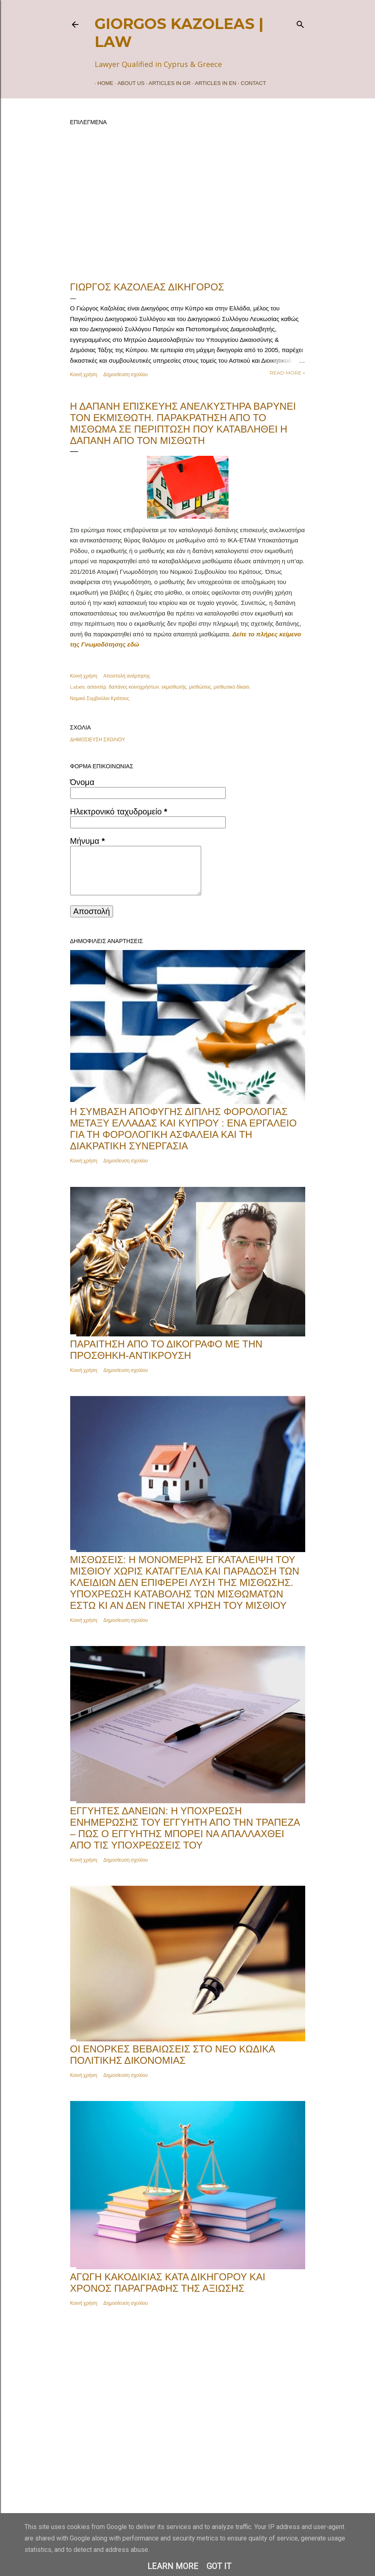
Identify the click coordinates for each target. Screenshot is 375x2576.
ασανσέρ (97, 687)
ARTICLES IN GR (167, 83)
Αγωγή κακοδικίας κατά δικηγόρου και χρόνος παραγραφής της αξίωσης (168, 2282)
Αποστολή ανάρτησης (126, 676)
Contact (250, 83)
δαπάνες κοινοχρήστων (134, 687)
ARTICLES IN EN (212, 83)
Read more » (287, 373)
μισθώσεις (200, 687)
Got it (218, 2566)
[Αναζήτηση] (300, 23)
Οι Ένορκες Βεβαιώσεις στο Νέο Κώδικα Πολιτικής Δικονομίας (172, 2054)
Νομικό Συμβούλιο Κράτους (99, 698)
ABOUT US (128, 83)
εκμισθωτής (174, 687)
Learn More (172, 2566)
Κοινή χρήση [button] (84, 374)
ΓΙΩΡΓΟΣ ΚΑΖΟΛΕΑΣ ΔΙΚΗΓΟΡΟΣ (147, 286)
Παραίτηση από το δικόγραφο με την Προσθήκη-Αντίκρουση (166, 1349)
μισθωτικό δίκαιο (231, 687)
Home (103, 83)
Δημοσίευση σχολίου (125, 374)
